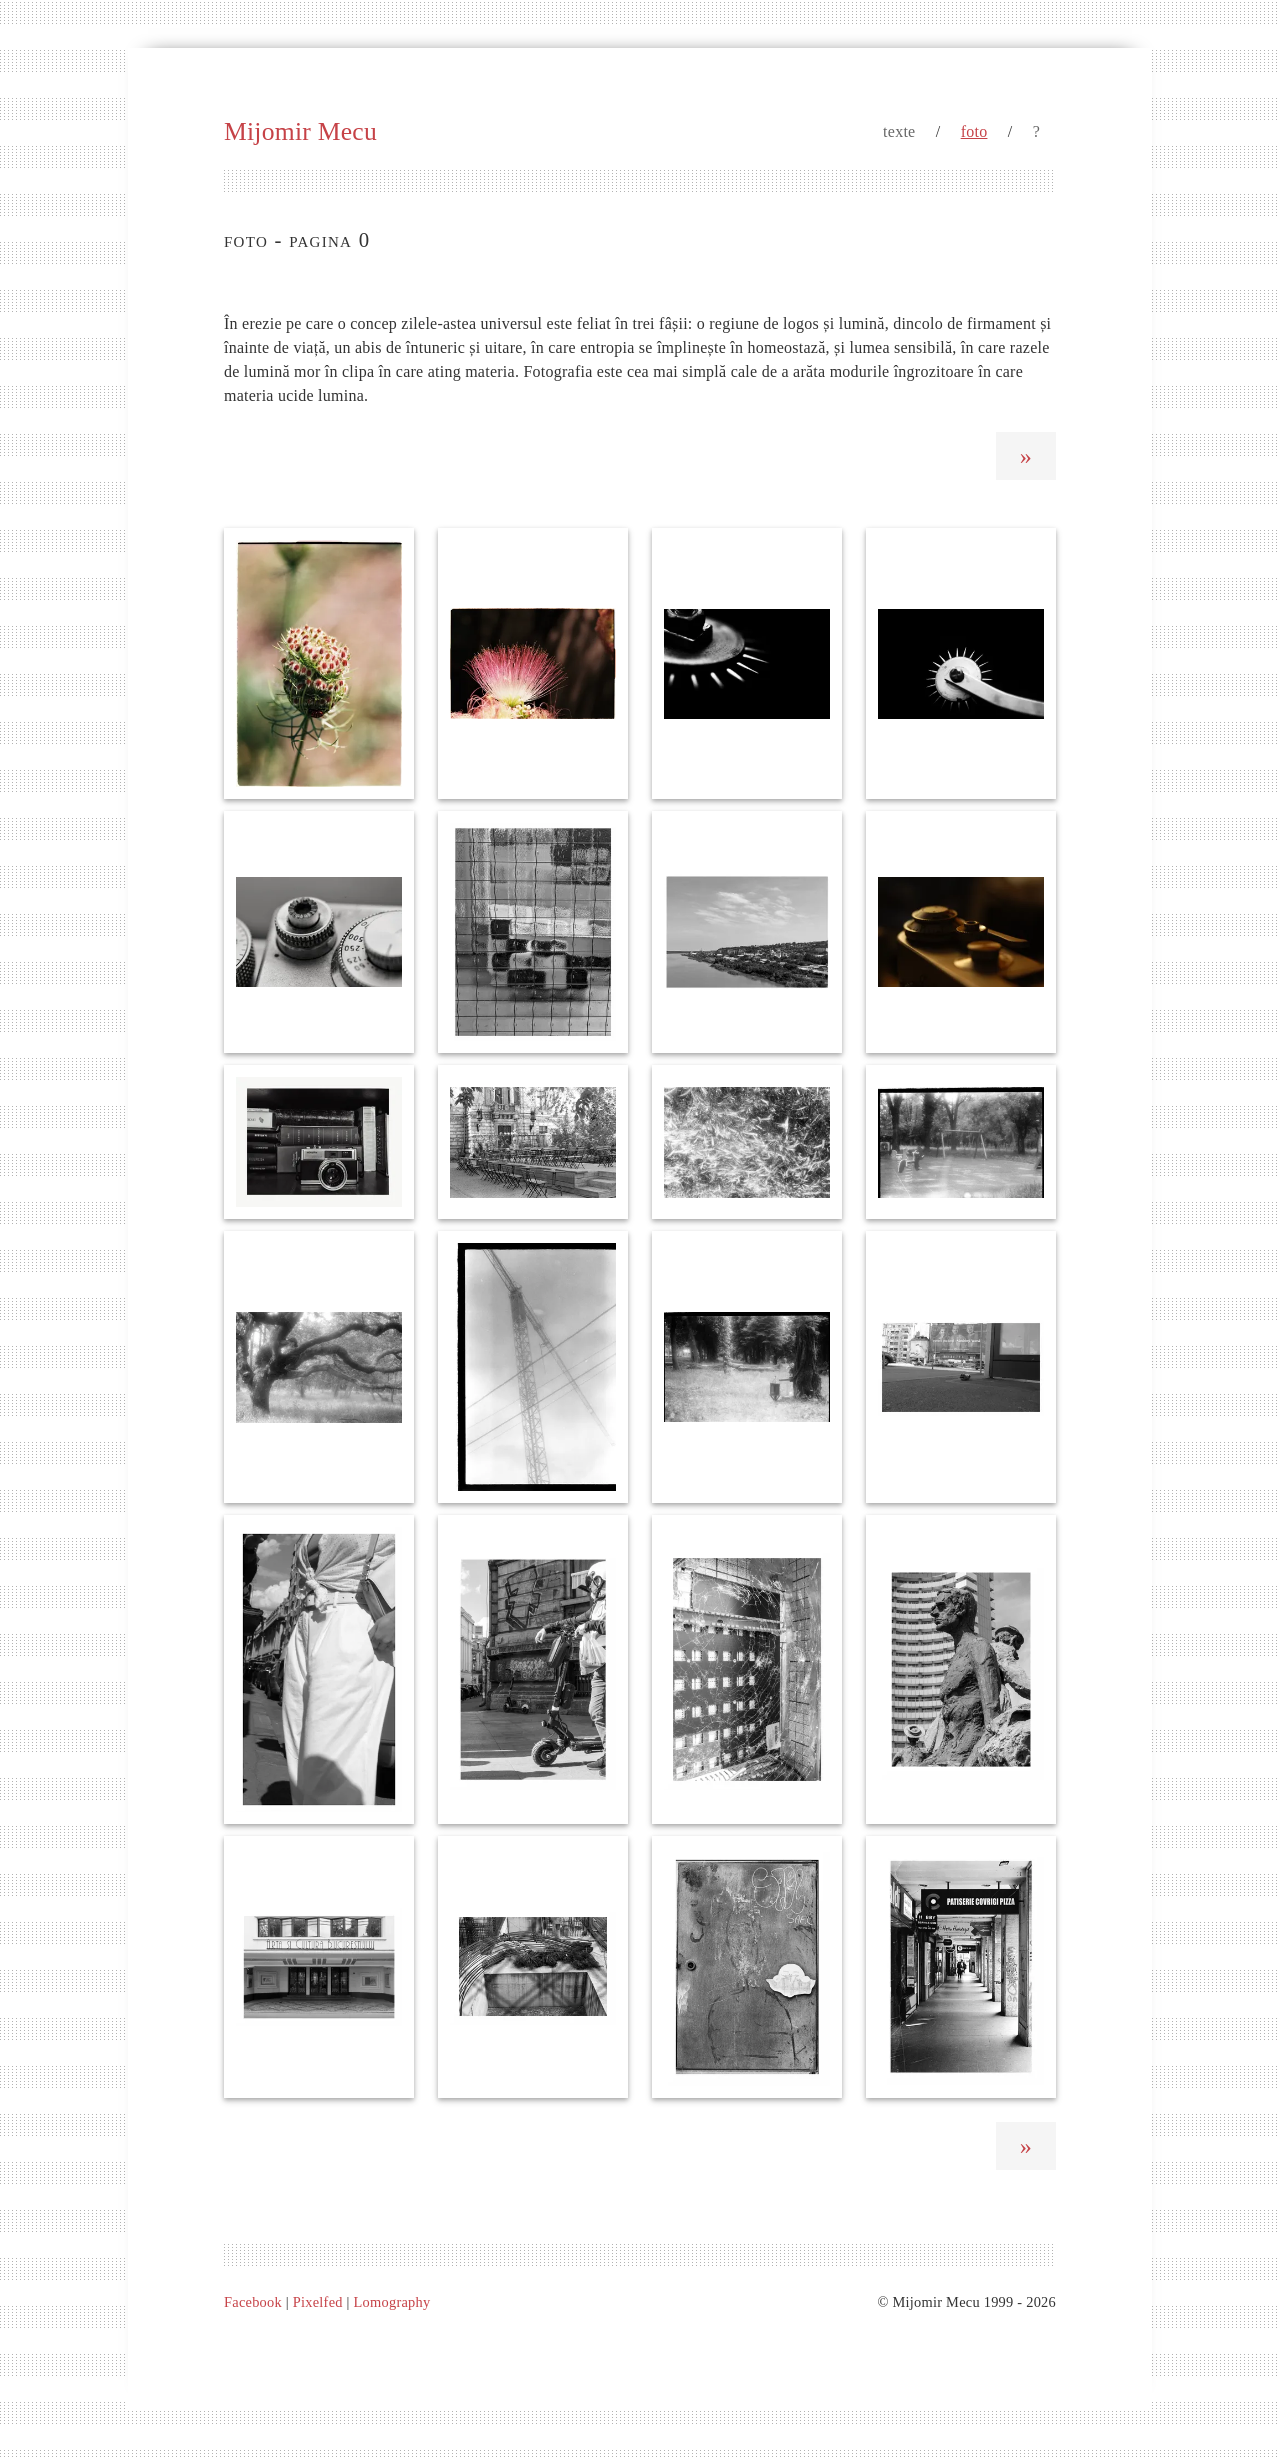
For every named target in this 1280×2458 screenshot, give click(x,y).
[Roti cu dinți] (319, 932)
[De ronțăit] (961, 1967)
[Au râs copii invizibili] (961, 1142)
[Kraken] (319, 1367)
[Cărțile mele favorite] (319, 1142)
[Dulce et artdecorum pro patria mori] (319, 1967)
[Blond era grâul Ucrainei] (747, 1142)
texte (899, 131)
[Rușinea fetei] (319, 663)
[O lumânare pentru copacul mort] (747, 1367)
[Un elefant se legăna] (747, 1669)
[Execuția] (533, 1142)
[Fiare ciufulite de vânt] (533, 1967)
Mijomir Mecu (300, 132)
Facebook (253, 2302)
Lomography (392, 2302)
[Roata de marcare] (961, 663)
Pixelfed (318, 2302)
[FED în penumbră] (961, 932)
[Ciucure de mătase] (533, 663)
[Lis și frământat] (961, 1669)
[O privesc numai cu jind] (533, 1669)
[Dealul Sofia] (747, 932)
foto (974, 131)
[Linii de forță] (533, 1367)
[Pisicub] (533, 932)
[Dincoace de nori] (319, 1669)
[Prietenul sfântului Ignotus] (747, 1967)
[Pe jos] (961, 1367)
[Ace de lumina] (747, 663)
